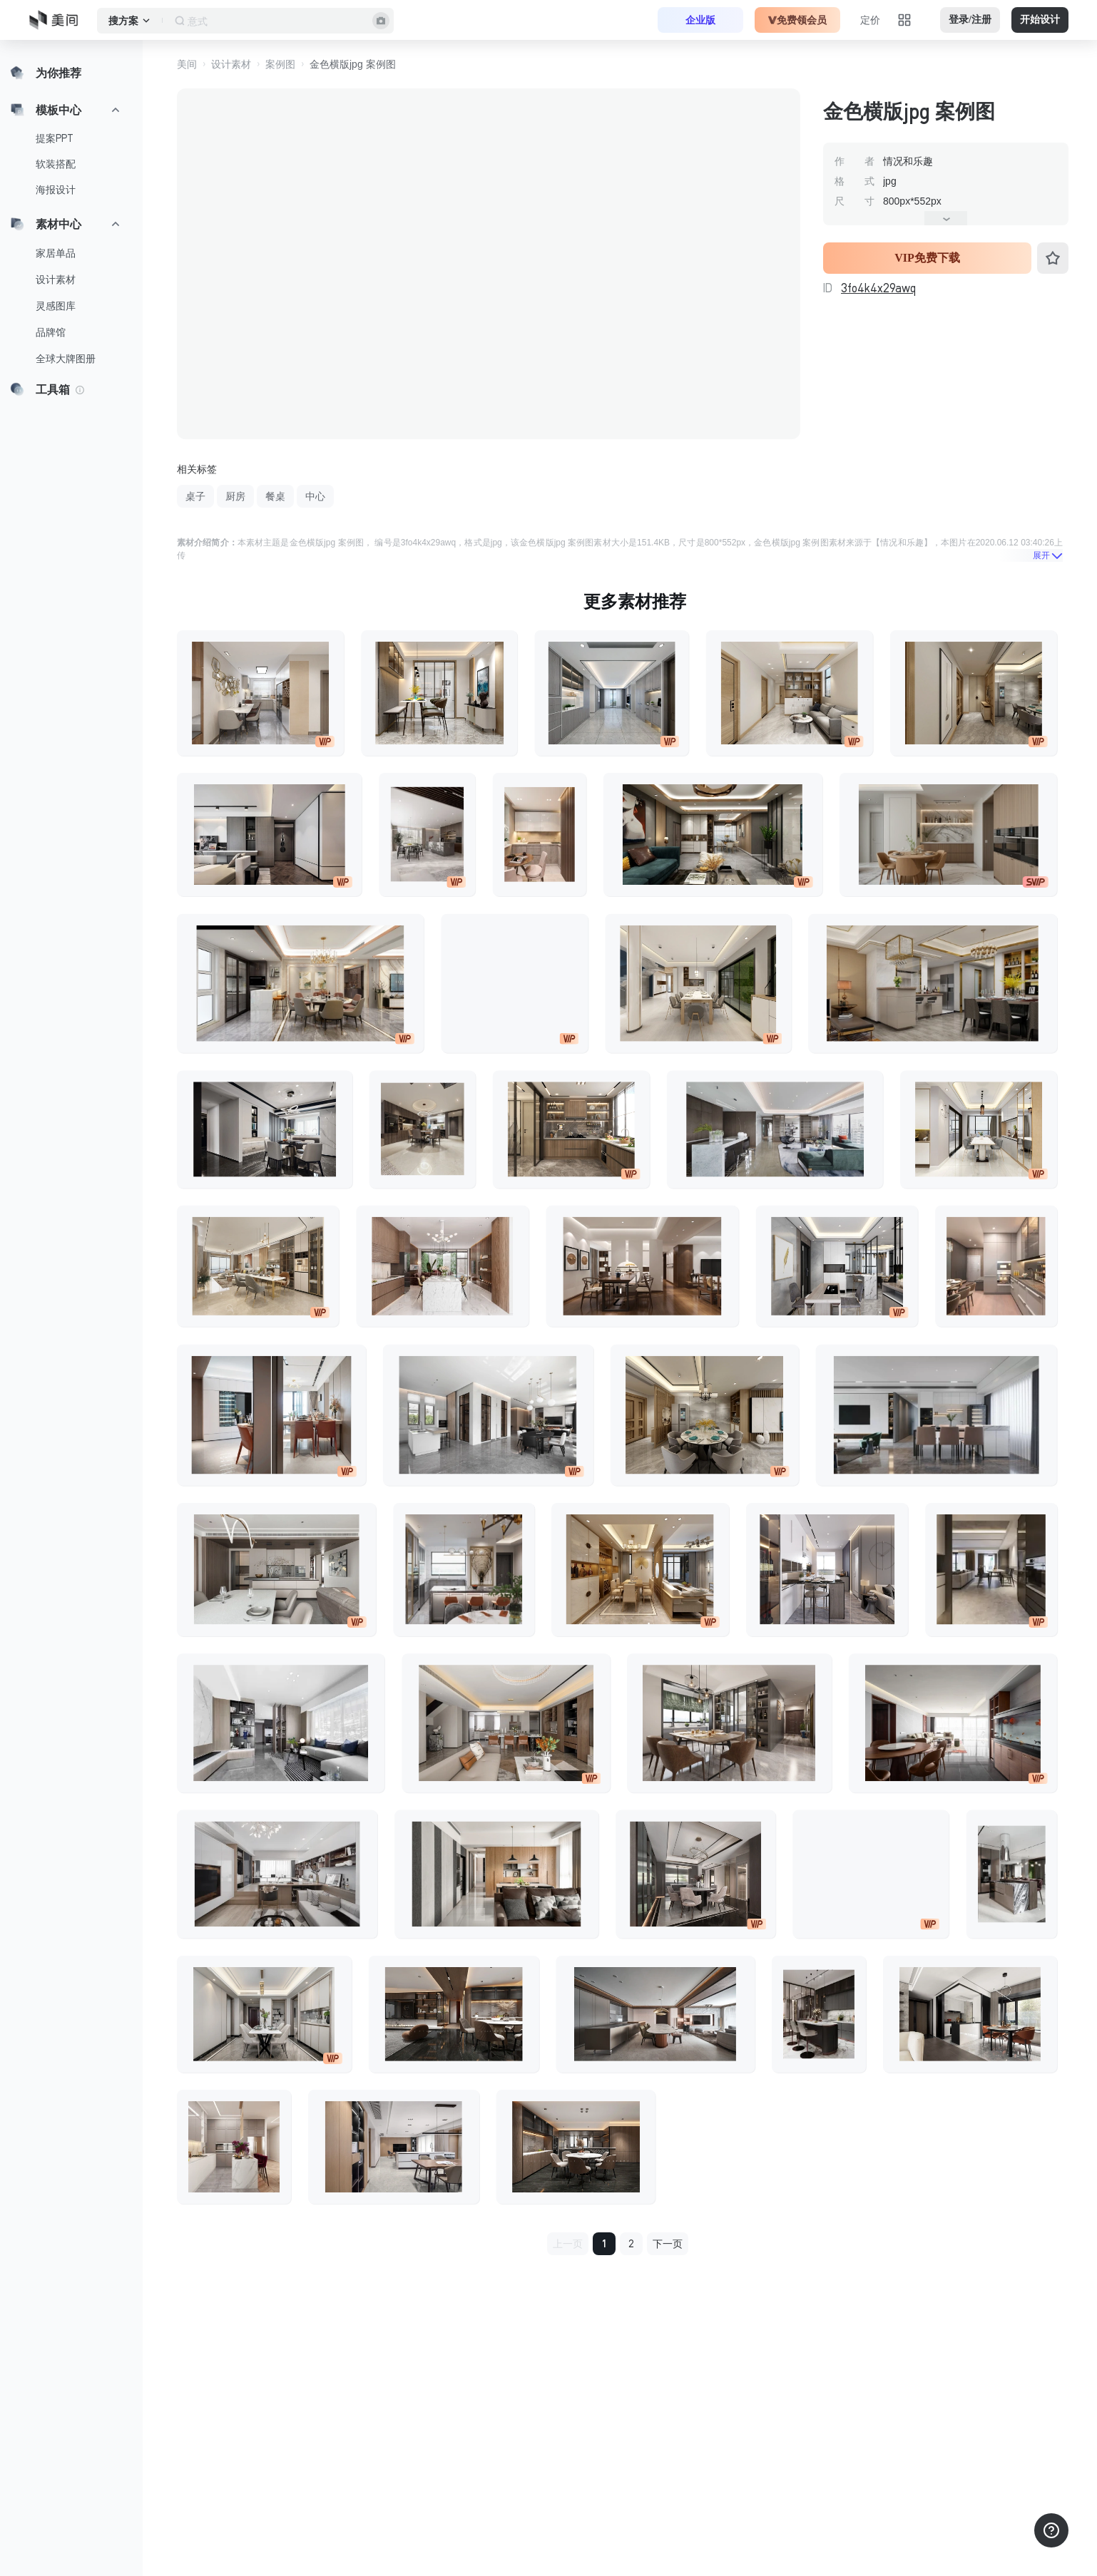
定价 (870, 20)
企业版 (700, 20)
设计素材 (56, 279)
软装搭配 (56, 164)
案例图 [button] (280, 64)
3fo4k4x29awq (878, 288)
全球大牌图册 (66, 358)
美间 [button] (187, 64)
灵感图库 (56, 306)
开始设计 (1040, 19)
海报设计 (56, 190)
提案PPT (54, 138)
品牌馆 (51, 332)
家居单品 (56, 253)
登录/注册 (970, 19)
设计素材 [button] (231, 64)
